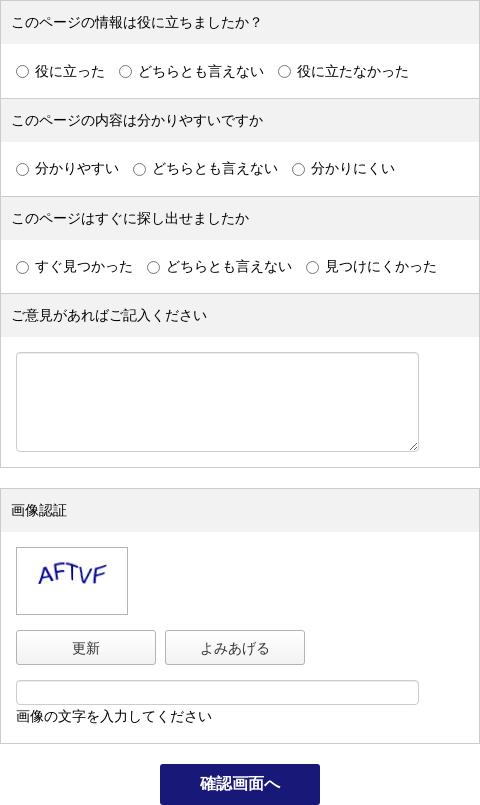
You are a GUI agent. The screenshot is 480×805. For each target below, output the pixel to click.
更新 (86, 648)
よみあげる (235, 648)
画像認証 (39, 510)
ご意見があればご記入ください (109, 315)
